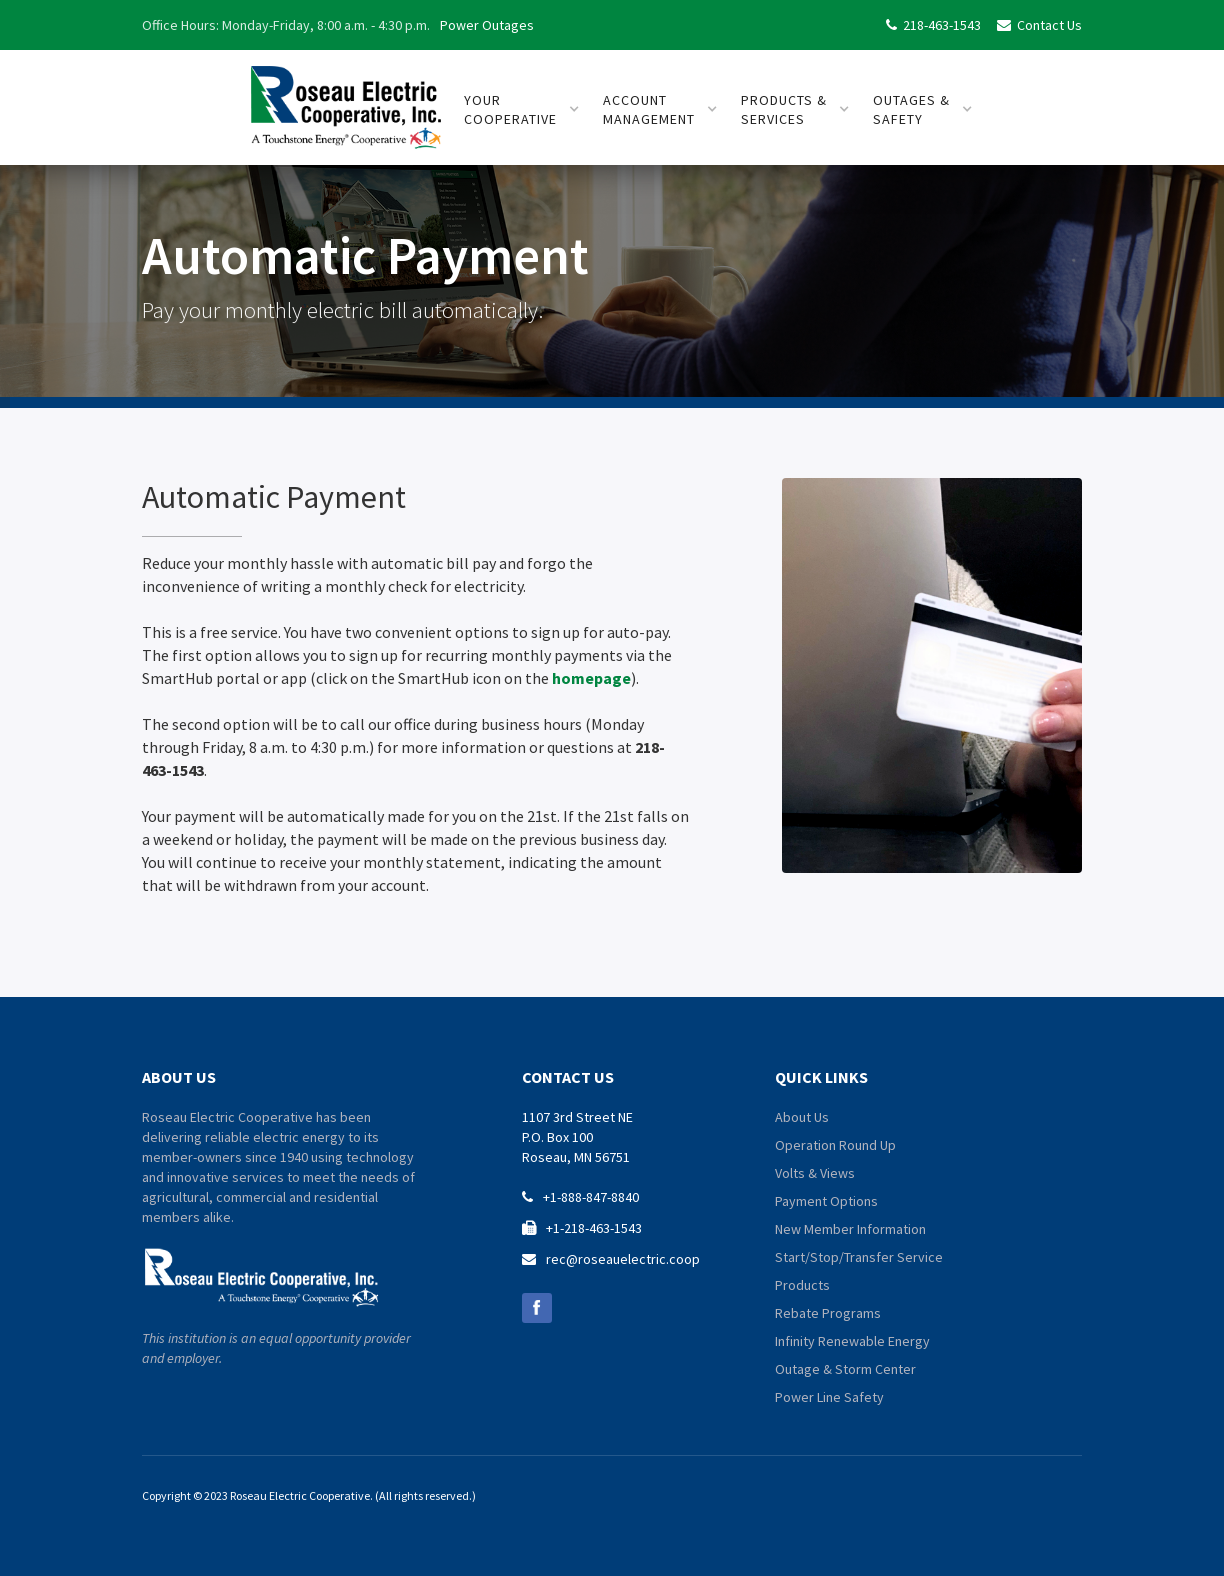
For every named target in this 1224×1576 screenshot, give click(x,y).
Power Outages (487, 25)
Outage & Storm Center (845, 1369)
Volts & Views (815, 1173)
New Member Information (850, 1229)
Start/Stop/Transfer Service (859, 1257)
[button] (522, 110)
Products (802, 1285)
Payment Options (826, 1201)
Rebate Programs (828, 1313)
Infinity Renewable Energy (852, 1341)
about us (179, 1077)
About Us (802, 1117)
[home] (346, 99)
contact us (568, 1077)
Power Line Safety (829, 1397)
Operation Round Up (835, 1145)
